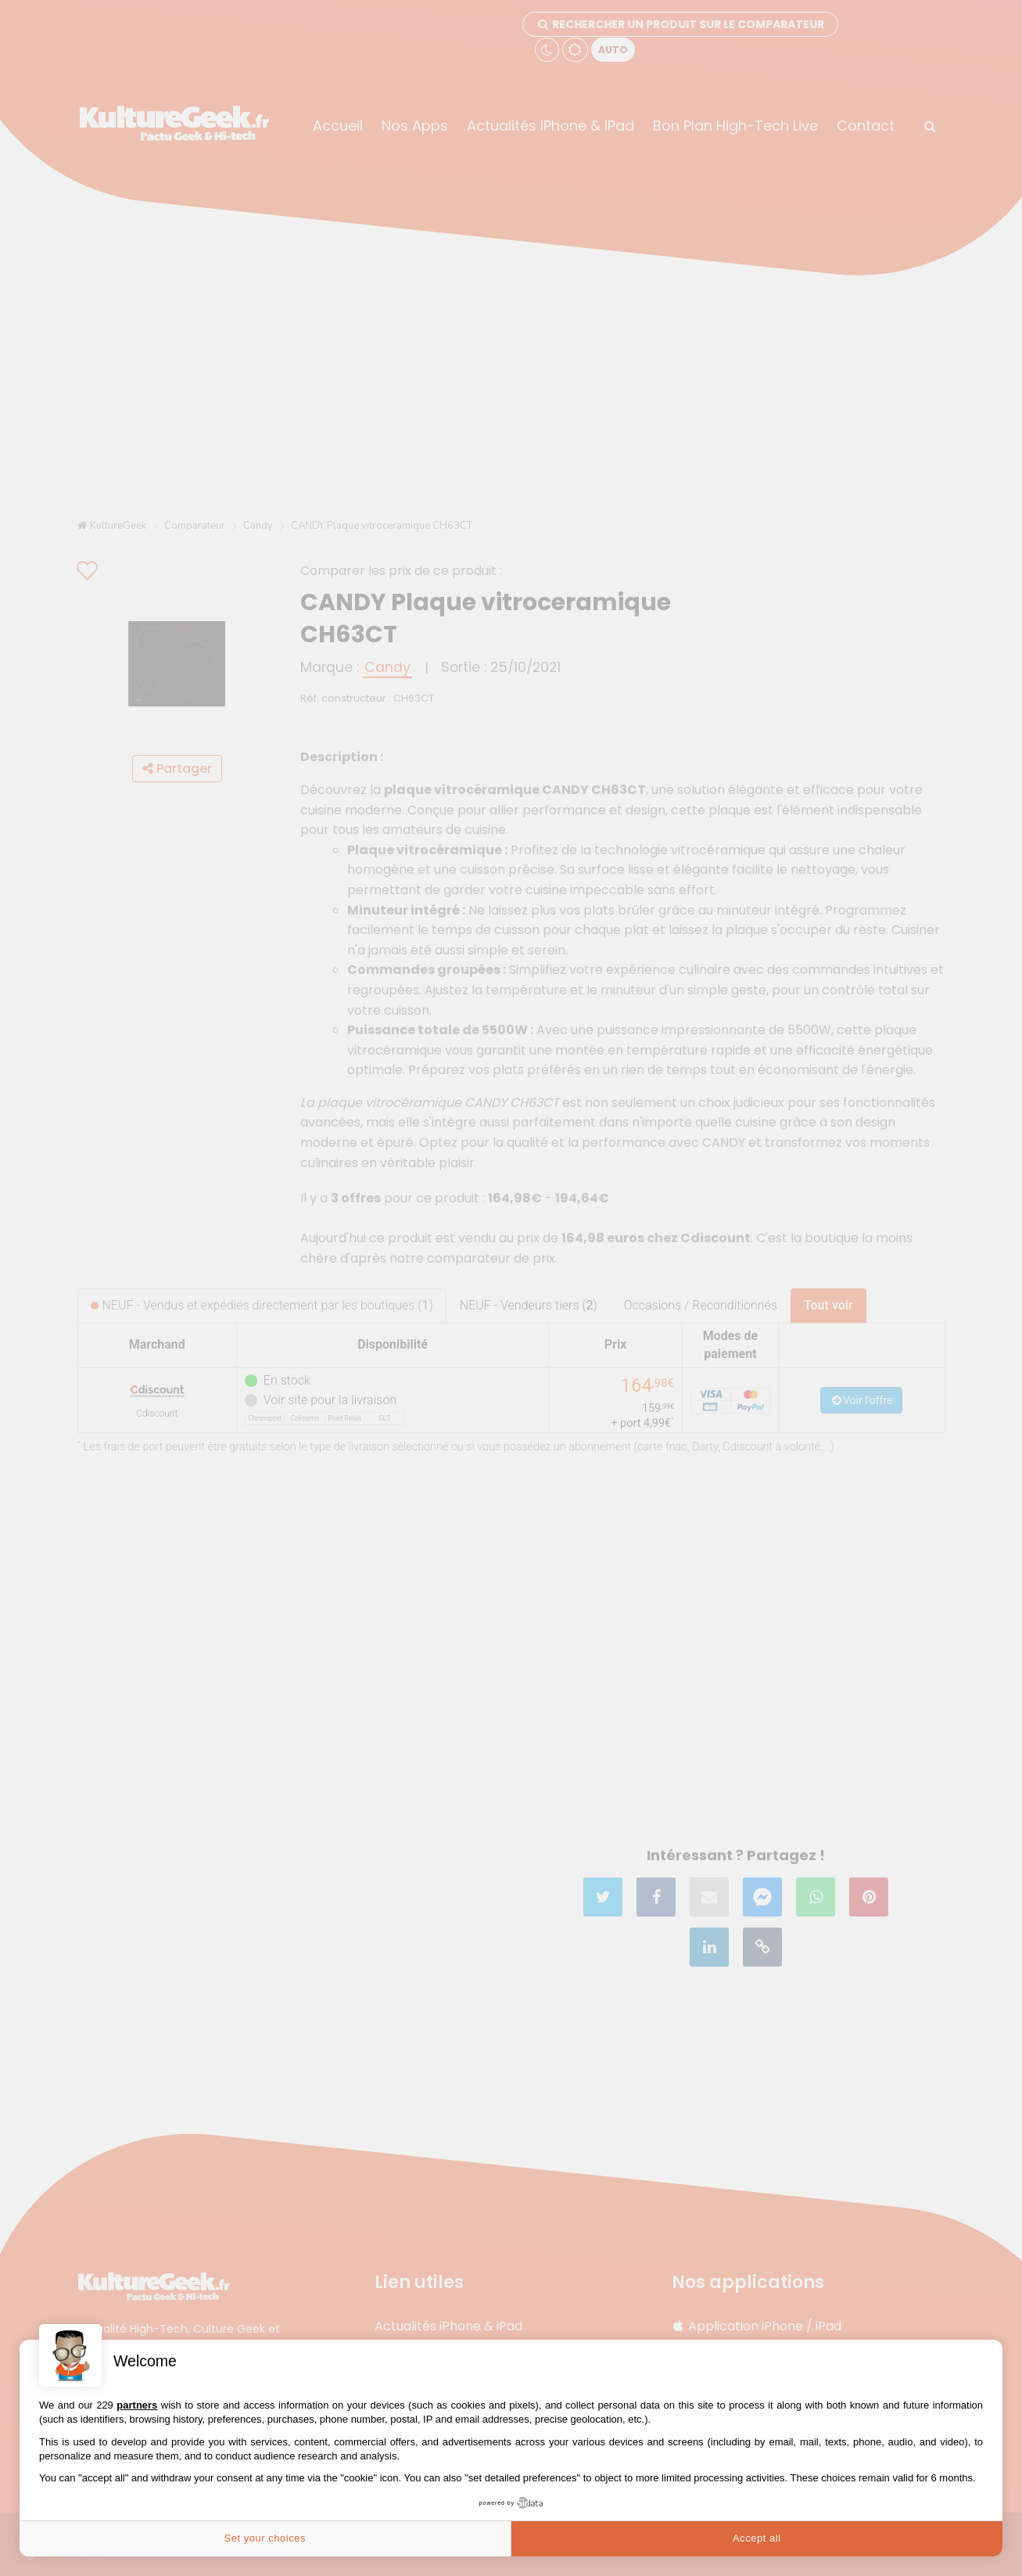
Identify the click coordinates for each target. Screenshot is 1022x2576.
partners (137, 2405)
